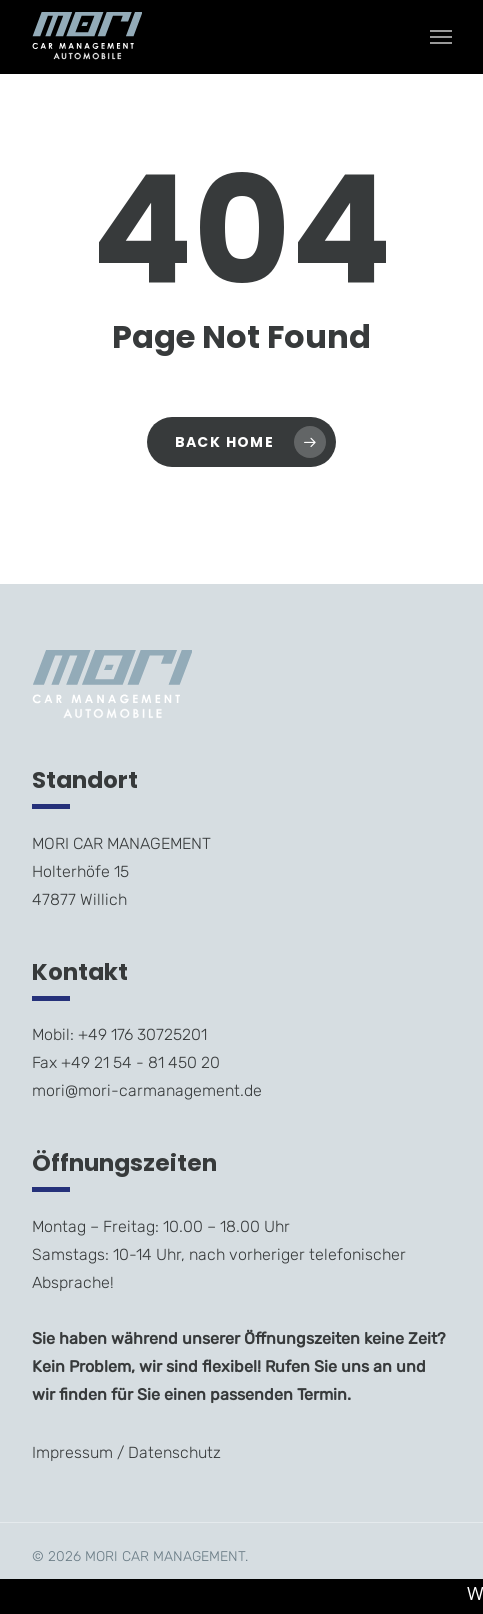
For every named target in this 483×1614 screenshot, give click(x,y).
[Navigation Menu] (441, 37)
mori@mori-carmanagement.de (147, 1090)
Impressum (72, 1452)
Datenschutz (174, 1452)
